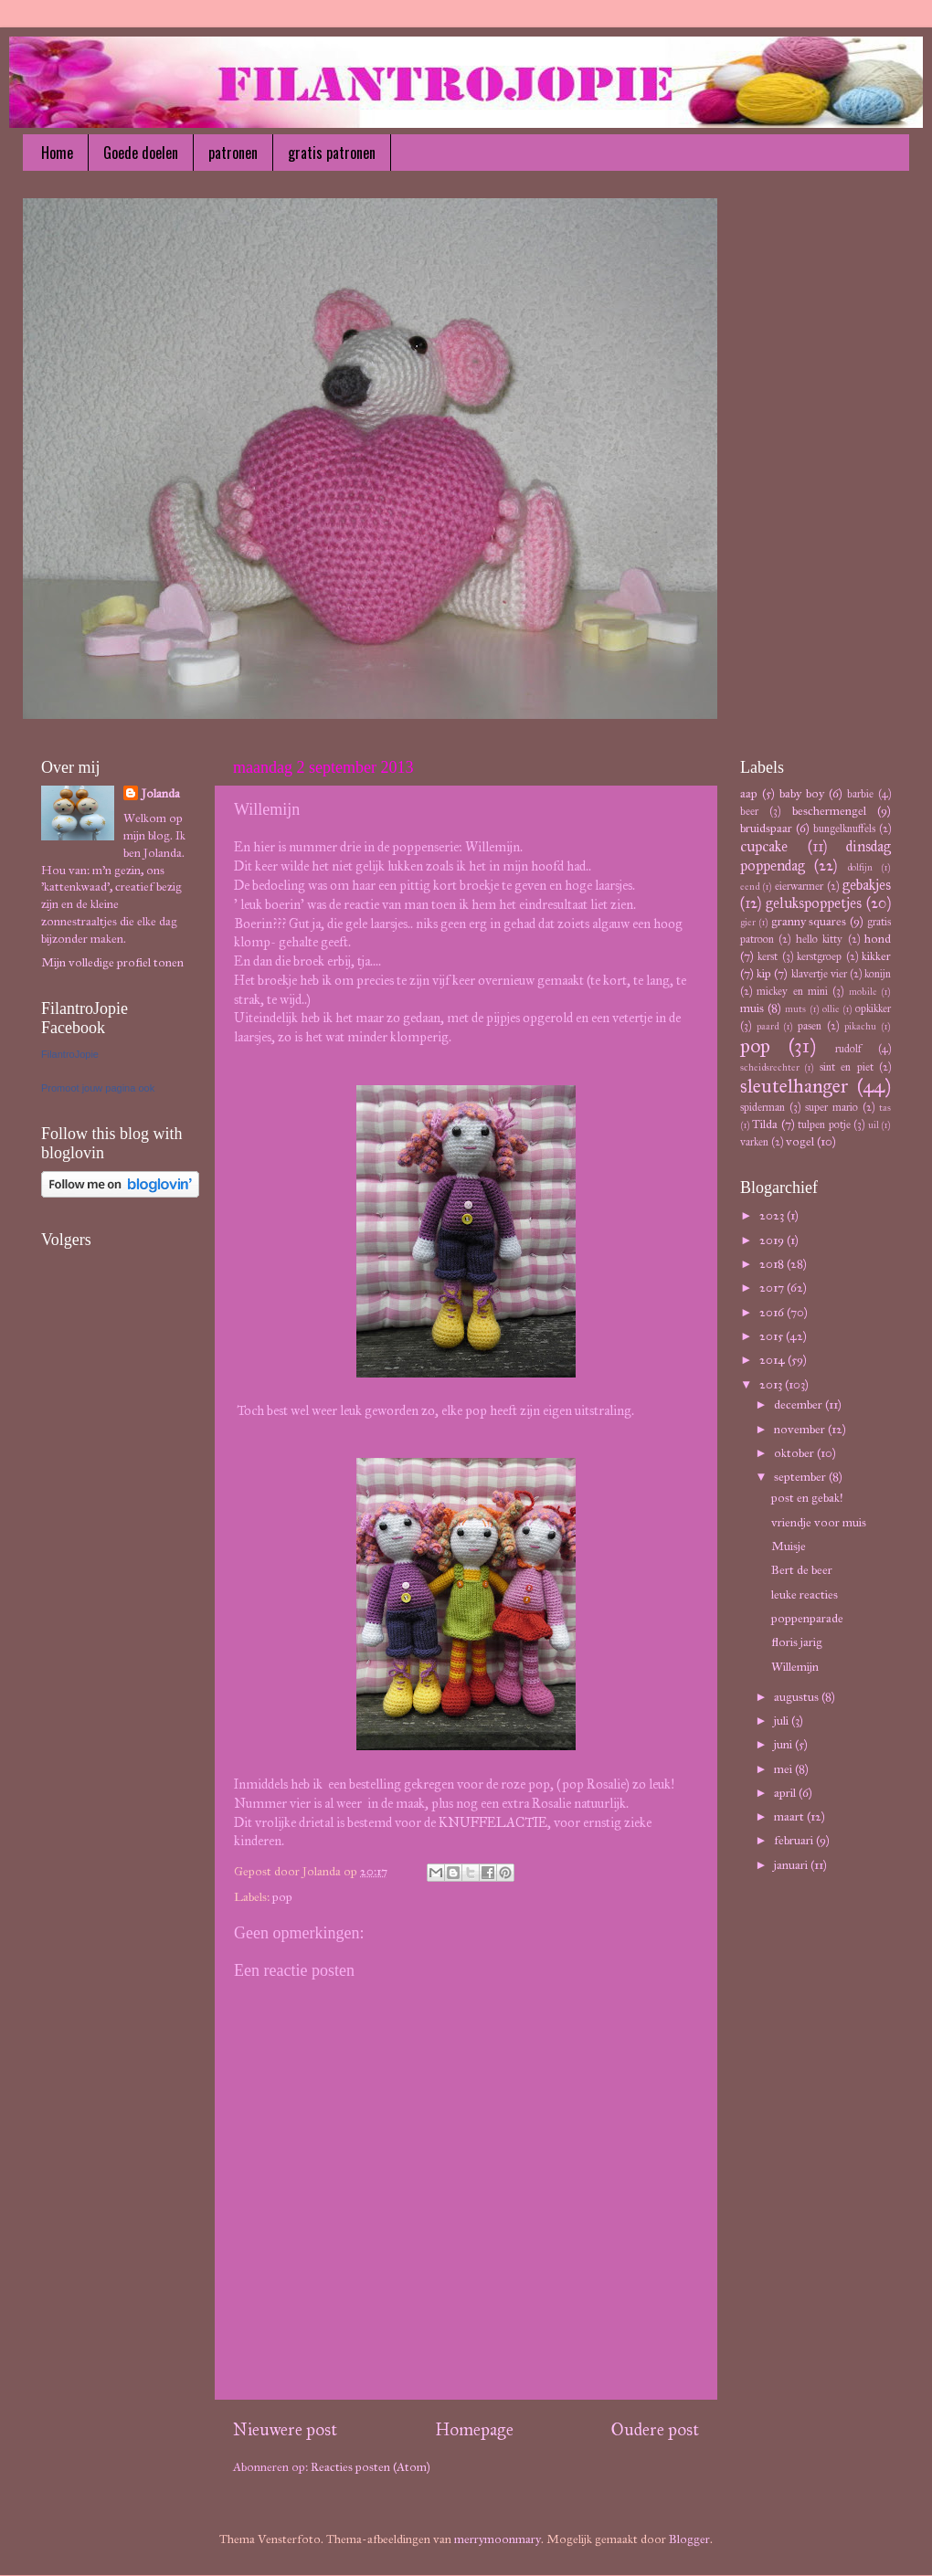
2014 (773, 1359)
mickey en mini (792, 991)
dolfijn (860, 867)
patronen (233, 153)
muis (752, 1008)
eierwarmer (799, 885)
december (799, 1404)
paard (767, 1026)
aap (748, 793)
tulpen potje (824, 1124)
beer (749, 811)
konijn (877, 973)
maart (790, 1816)
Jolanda (161, 793)
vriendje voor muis (818, 1522)
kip (764, 973)
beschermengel (829, 810)
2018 (773, 1264)
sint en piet (847, 1066)
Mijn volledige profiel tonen (112, 962)
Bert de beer (801, 1570)
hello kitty (819, 938)
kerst (767, 956)
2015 (772, 1336)
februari (795, 1840)
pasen (809, 1025)
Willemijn (795, 1666)
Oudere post (655, 2429)
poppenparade (807, 1618)
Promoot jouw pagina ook (97, 1087)
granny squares (809, 921)
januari (792, 1865)
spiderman (762, 1107)
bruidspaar (766, 828)
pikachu (860, 1026)
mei (784, 1769)
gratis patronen (332, 153)
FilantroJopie (70, 1054)
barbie (860, 793)
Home (57, 153)
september (801, 1476)
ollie (831, 1009)
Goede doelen (140, 153)
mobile (863, 992)
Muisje (788, 1546)
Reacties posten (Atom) (370, 2467)
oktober (795, 1453)
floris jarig (796, 1642)
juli (782, 1720)
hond (877, 938)
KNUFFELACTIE (493, 1822)
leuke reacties (804, 1594)
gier (748, 922)
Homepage (474, 2429)
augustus (797, 1697)
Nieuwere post (285, 2429)
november (801, 1429)
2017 (773, 1287)
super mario (831, 1107)
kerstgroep (819, 956)
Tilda (765, 1124)
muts (795, 1009)
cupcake (764, 846)
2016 (773, 1312)
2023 (773, 1215)
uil (873, 1125)
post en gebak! (807, 1497)
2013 (772, 1384)
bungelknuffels (844, 828)
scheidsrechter (770, 1067)
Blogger (689, 2539)
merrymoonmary (497, 2539)
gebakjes (866, 884)
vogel (800, 1141)
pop (282, 1897)
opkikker (873, 1008)
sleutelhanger (794, 1086)
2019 (773, 1240)
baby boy (801, 793)
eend (749, 886)
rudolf (848, 1048)
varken (754, 1141)
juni (784, 1744)
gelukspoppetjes (814, 903)
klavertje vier (819, 973)
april (786, 1792)
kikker (876, 956)
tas (885, 1108)
